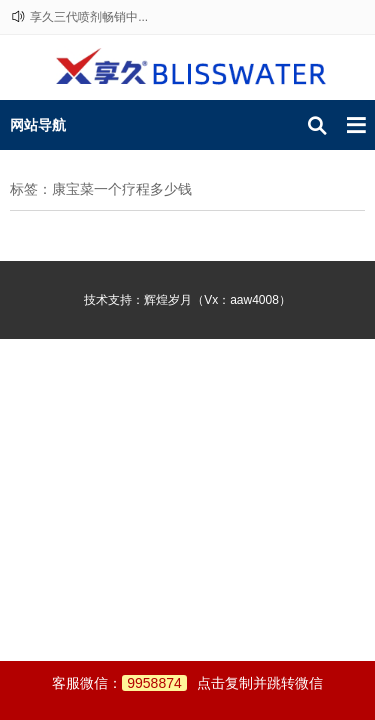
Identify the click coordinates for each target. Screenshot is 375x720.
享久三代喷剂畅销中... (89, 17)
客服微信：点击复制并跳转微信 (187, 683)
